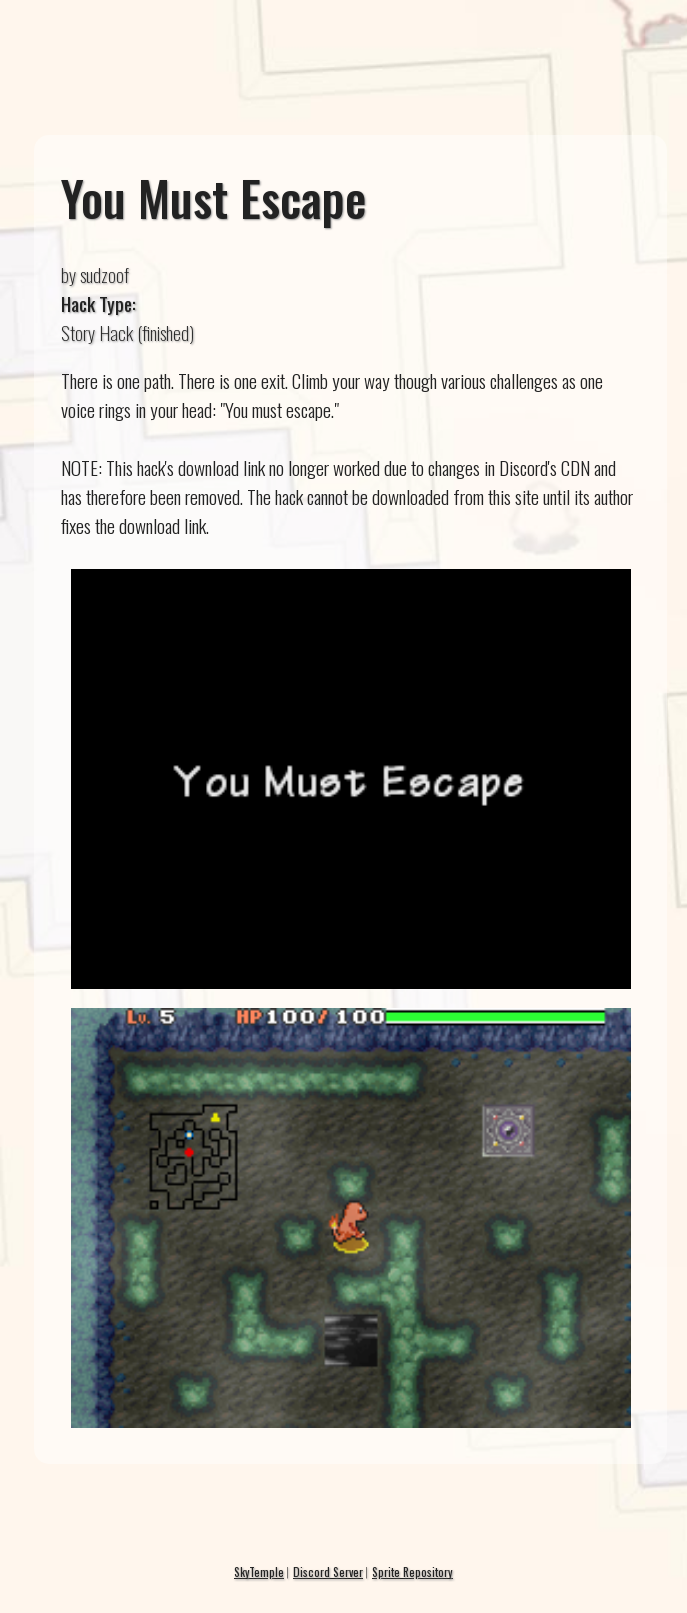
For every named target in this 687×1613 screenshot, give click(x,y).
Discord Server (328, 1571)
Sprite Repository (412, 1571)
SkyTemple (259, 1571)
